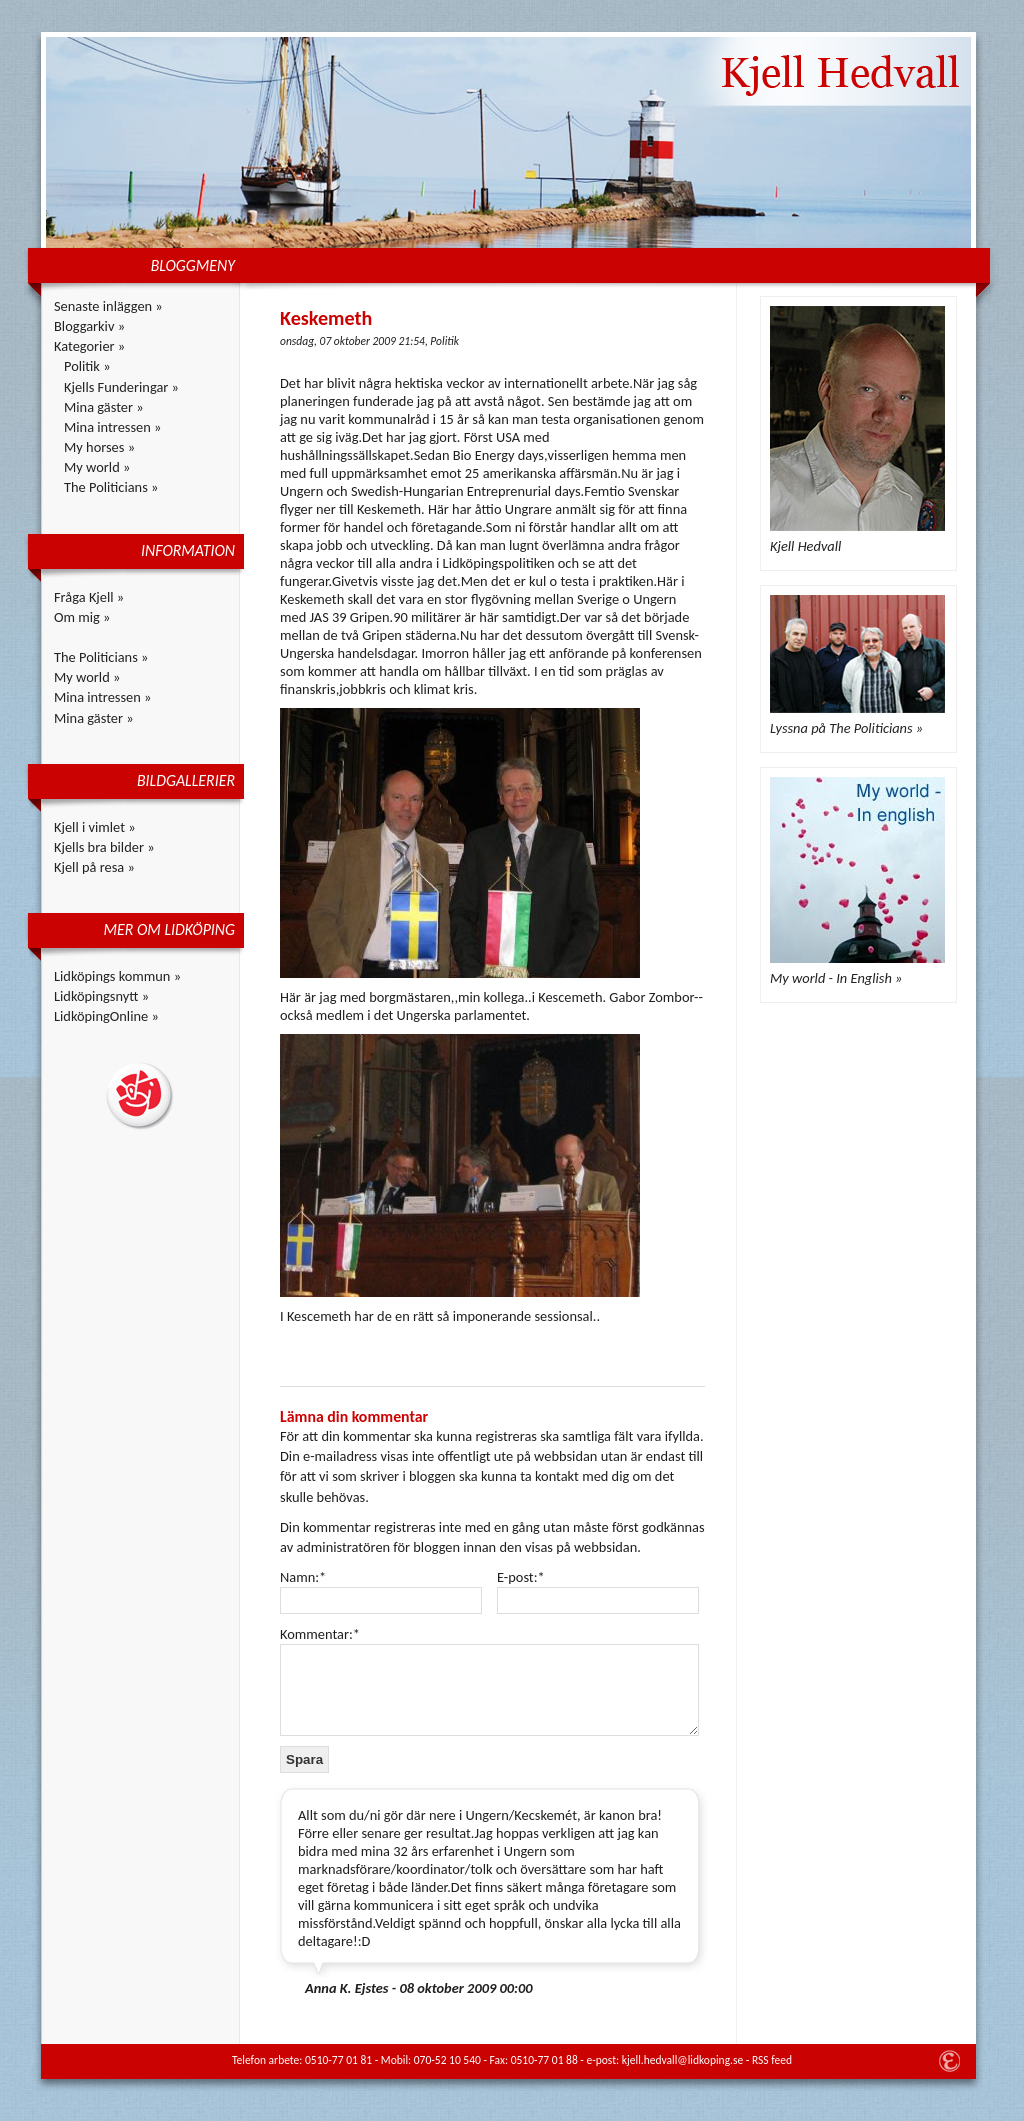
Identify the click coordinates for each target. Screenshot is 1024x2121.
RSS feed (772, 2060)
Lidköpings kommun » (117, 976)
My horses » (99, 447)
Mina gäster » (104, 407)
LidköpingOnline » (106, 1016)
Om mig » (82, 617)
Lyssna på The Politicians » (846, 728)
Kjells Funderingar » (121, 387)
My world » (97, 467)
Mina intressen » (112, 427)
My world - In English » (836, 978)
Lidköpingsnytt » (101, 996)
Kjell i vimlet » (95, 827)
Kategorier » (89, 346)
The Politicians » (111, 487)
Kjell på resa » (94, 867)
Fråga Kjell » (89, 597)
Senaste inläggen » (108, 306)
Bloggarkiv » (89, 326)
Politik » (87, 366)
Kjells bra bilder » (104, 847)
